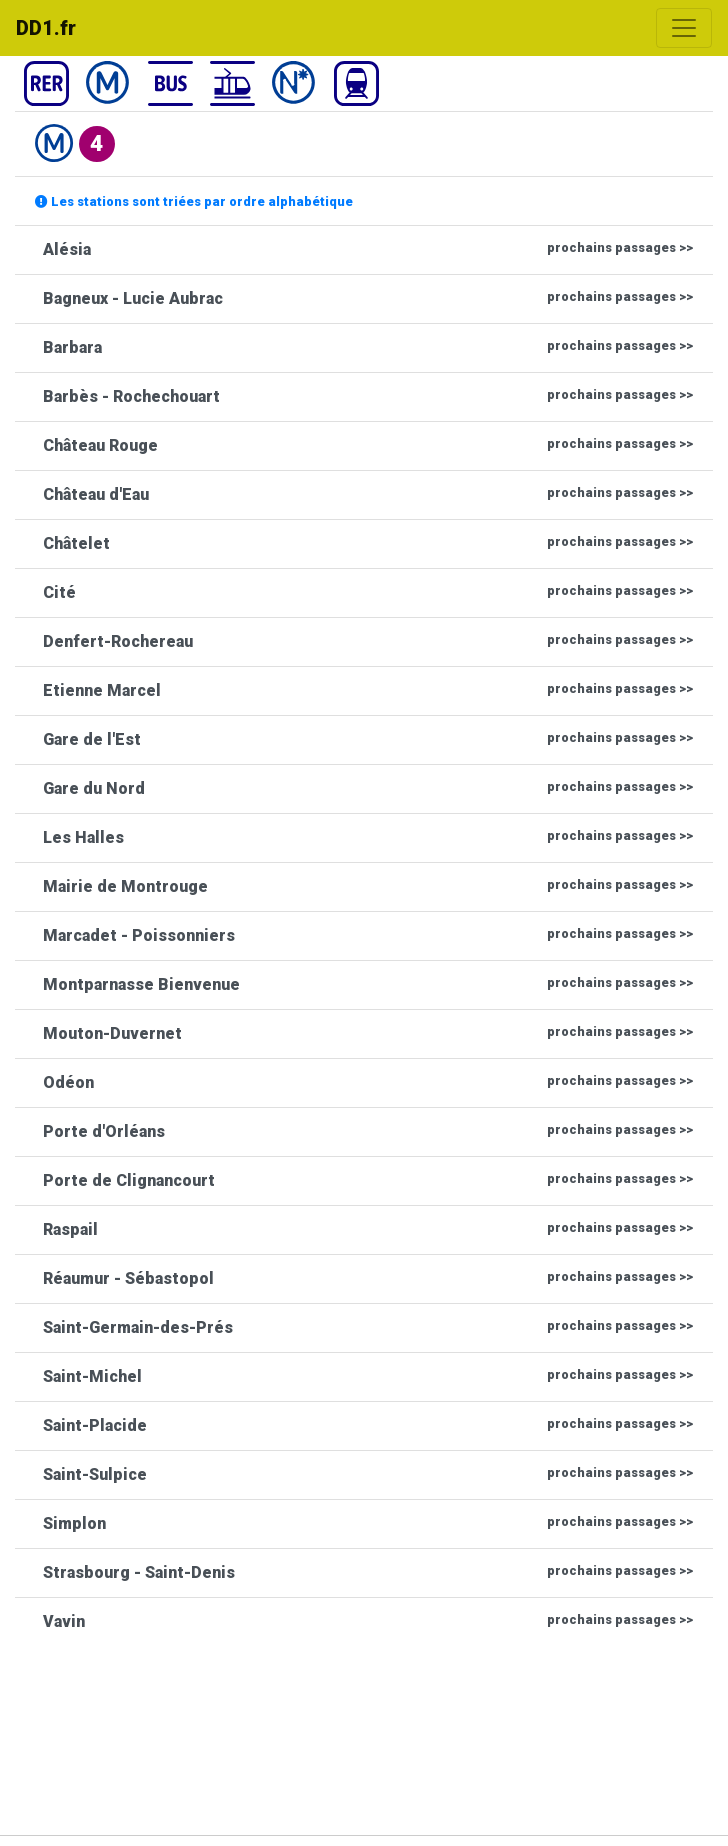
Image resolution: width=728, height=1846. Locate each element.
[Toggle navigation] (684, 28)
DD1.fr (46, 28)
